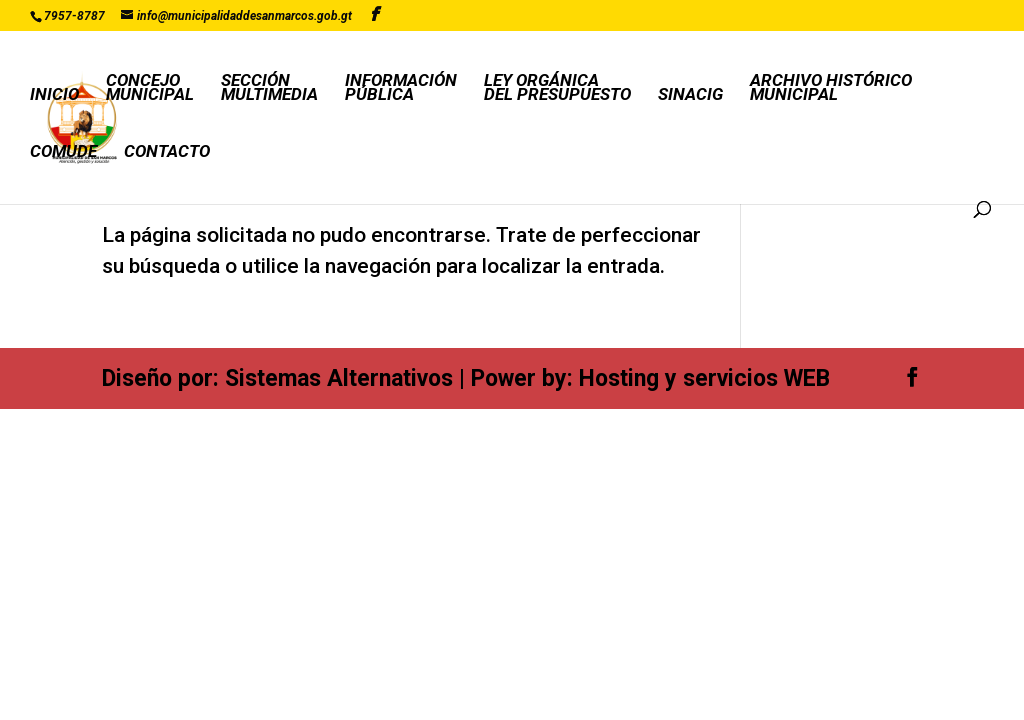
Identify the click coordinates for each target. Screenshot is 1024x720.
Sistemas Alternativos (339, 378)
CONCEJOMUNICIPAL (150, 88)
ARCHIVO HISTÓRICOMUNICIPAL (831, 88)
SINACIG (690, 95)
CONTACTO (167, 152)
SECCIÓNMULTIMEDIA (269, 88)
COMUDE (63, 152)
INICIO (54, 95)
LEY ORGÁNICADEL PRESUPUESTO (557, 88)
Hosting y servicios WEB (704, 378)
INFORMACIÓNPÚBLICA (401, 88)
